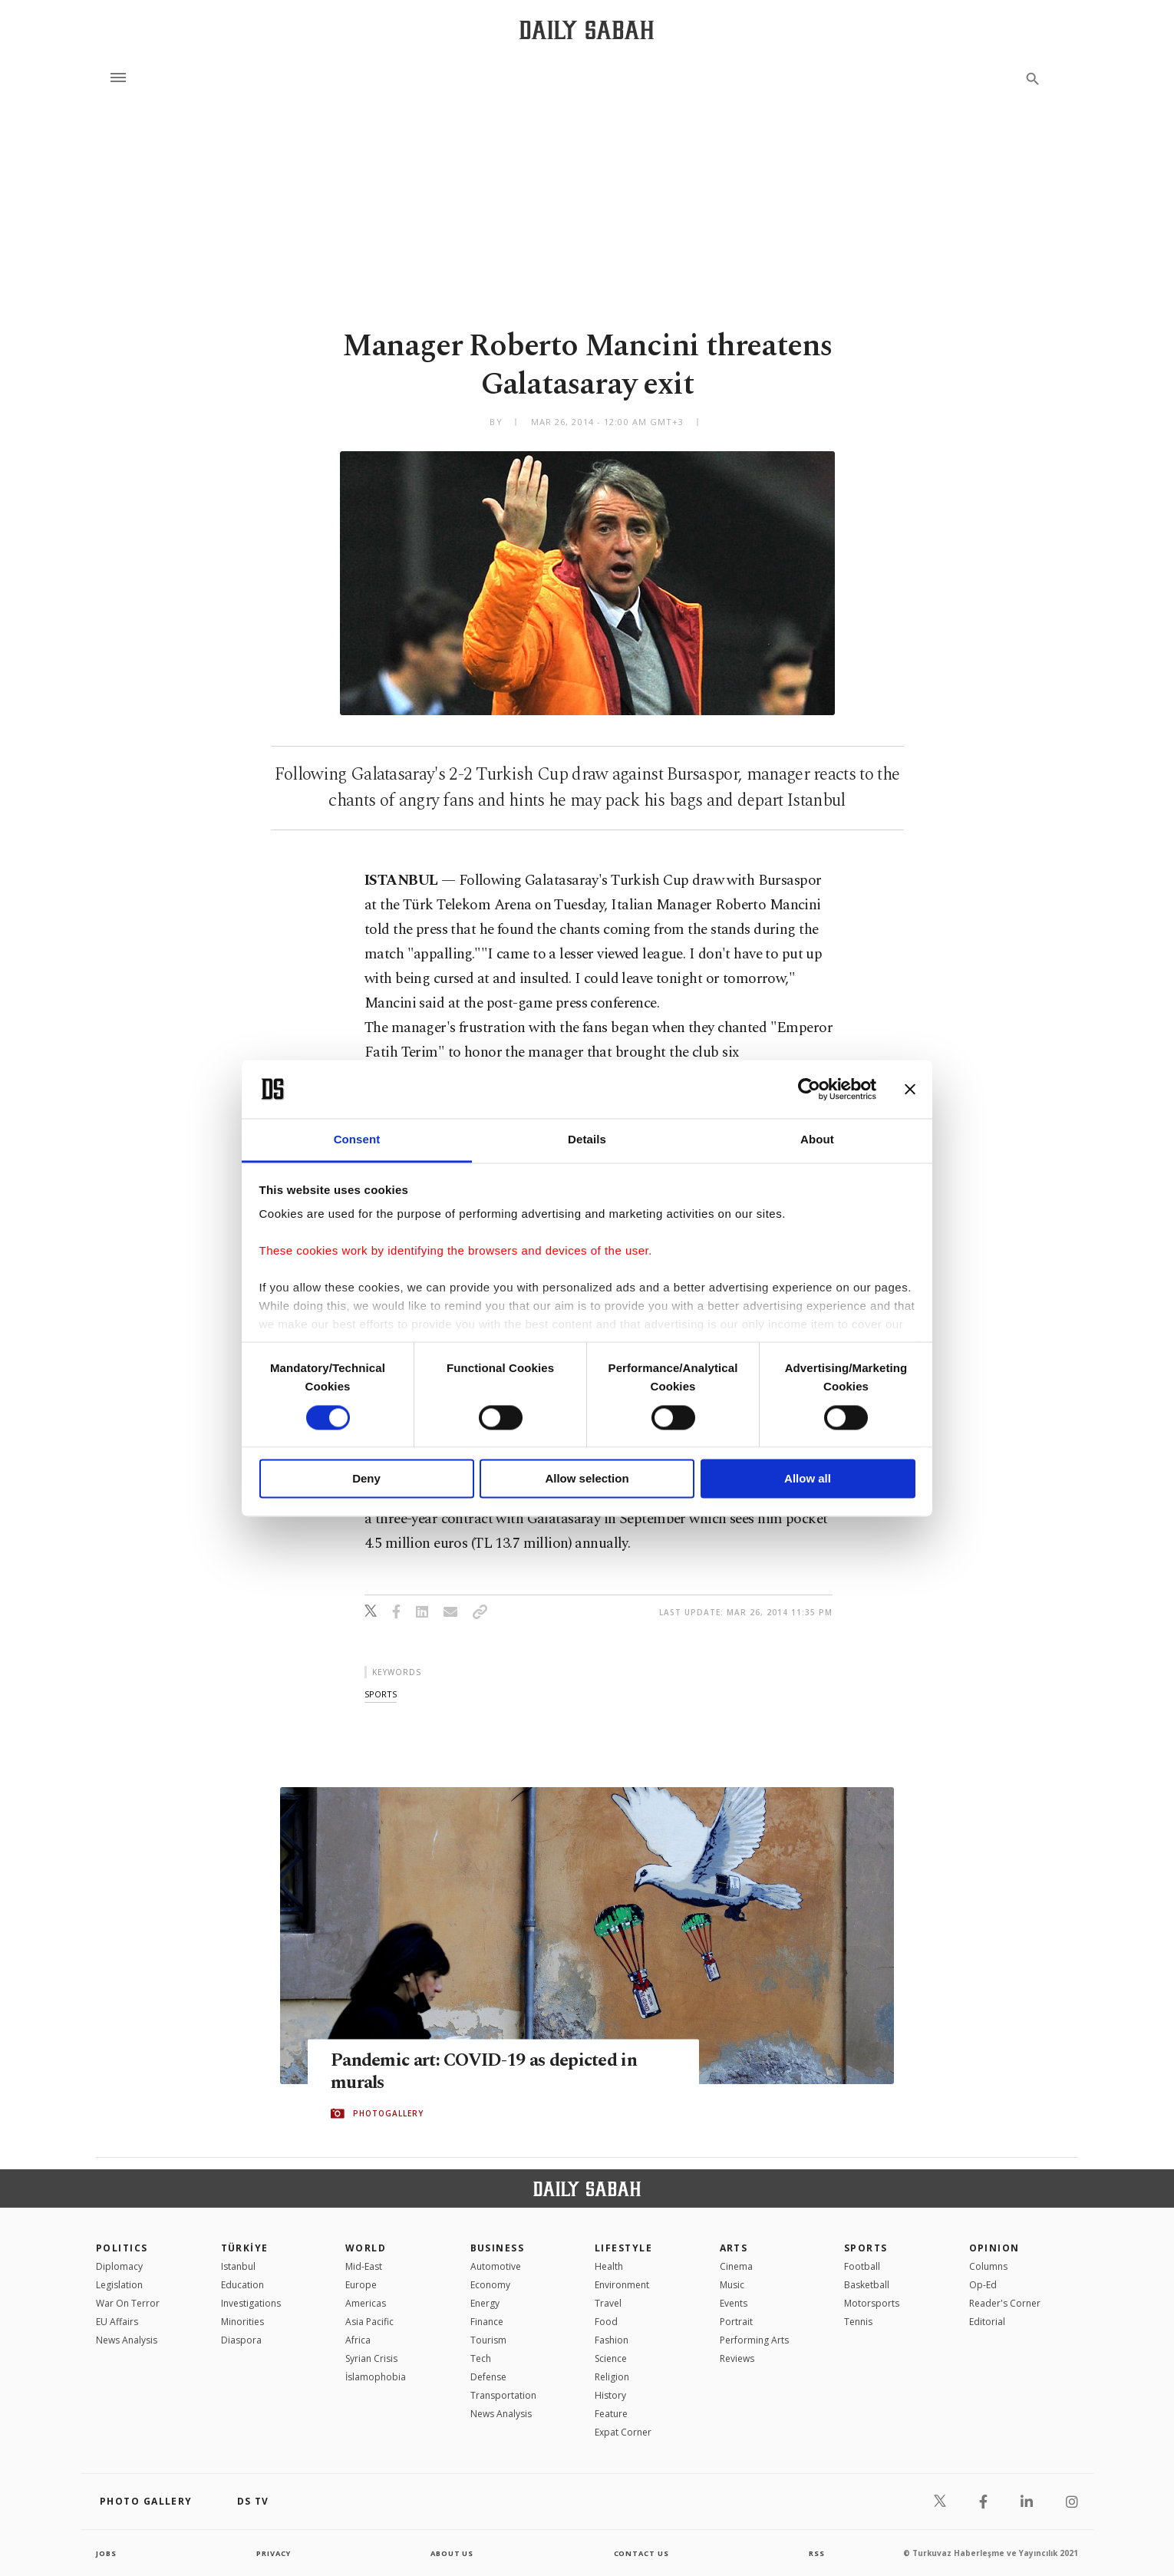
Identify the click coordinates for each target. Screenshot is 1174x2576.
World (365, 2247)
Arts (734, 2247)
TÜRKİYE (245, 2247)
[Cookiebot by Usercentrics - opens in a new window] (809, 1088)
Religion (612, 2376)
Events (733, 2303)
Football (862, 2266)
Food (606, 2321)
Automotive (495, 2266)
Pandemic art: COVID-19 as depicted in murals (494, 2072)
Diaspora (241, 2340)
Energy (485, 2303)
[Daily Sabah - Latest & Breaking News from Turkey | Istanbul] (586, 29)
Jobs (107, 2553)
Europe (361, 2284)
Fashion (611, 2340)
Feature (611, 2413)
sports (380, 1694)
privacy (273, 2553)
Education (242, 2284)
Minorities (242, 2321)
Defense (488, 2376)
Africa (358, 2340)
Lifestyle (623, 2247)
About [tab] (817, 1139)
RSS (816, 2553)
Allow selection (586, 1479)
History (610, 2395)
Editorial (987, 2321)
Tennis (858, 2321)
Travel (608, 2303)
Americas (365, 2303)
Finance (486, 2321)
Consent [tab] (357, 1139)
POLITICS (122, 2247)
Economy (490, 2284)
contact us (642, 2553)
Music (732, 2284)
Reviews (737, 2358)
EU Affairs (117, 2321)
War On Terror (128, 2303)
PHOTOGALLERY (388, 2114)
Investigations (251, 2303)
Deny (366, 1479)
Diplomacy (119, 2266)
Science (611, 2358)
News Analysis (126, 2340)
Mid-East (363, 2266)
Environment (622, 2284)
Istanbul (238, 2266)
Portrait (736, 2321)
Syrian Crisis (371, 2358)
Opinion (994, 2247)
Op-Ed (983, 2284)
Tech (480, 2358)
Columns (988, 2266)
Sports (866, 2247)
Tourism (488, 2340)
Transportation (503, 2395)
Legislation (119, 2284)
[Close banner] (910, 1089)
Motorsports (871, 2303)
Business (497, 2247)
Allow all (807, 1479)
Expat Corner (623, 2432)
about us (452, 2553)
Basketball (866, 2284)
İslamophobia (375, 2376)
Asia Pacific (369, 2321)
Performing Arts (754, 2340)
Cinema (736, 2266)
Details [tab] (587, 1139)
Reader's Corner (1004, 2303)
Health (609, 2266)
